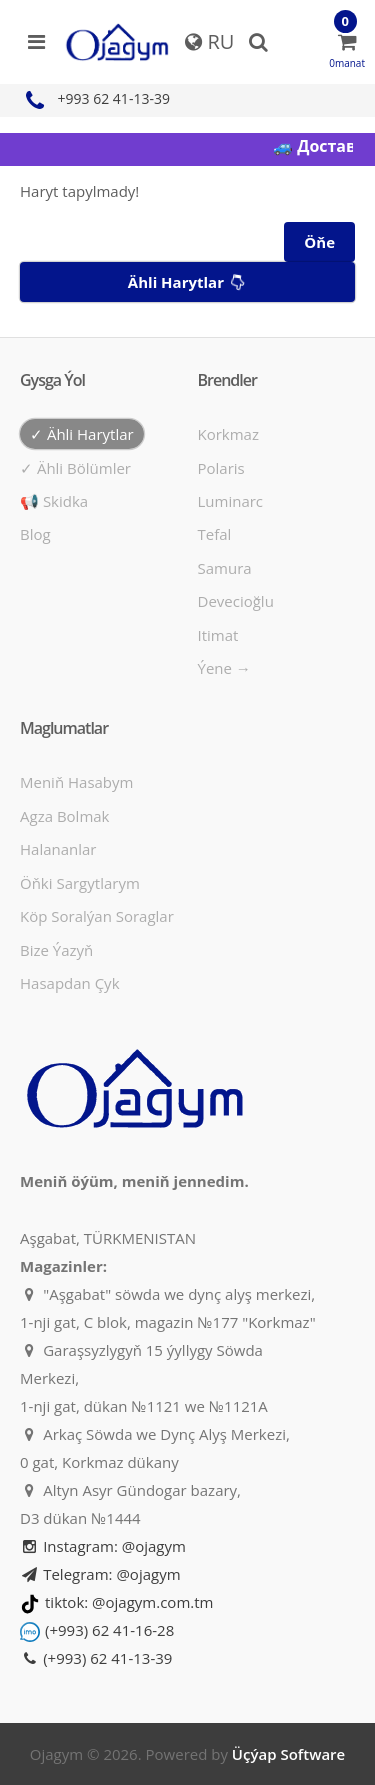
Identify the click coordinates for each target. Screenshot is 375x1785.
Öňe (319, 242)
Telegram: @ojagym (100, 1574)
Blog (35, 534)
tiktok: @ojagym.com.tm (129, 1602)
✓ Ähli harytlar (82, 434)
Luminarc (231, 501)
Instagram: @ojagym (103, 1546)
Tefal (215, 534)
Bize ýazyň (56, 950)
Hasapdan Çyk (70, 983)
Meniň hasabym (76, 782)
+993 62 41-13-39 (95, 98)
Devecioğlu (236, 601)
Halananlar (58, 849)
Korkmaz (228, 434)
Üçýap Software (288, 1754)
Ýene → (224, 668)
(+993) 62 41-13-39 (96, 1658)
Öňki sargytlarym (80, 883)
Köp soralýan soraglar (97, 916)
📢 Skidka (54, 501)
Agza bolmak (65, 816)
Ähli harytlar (189, 282)
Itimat (218, 635)
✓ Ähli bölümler (75, 468)
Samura (225, 568)
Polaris (221, 468)
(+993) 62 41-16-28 (109, 1630)
